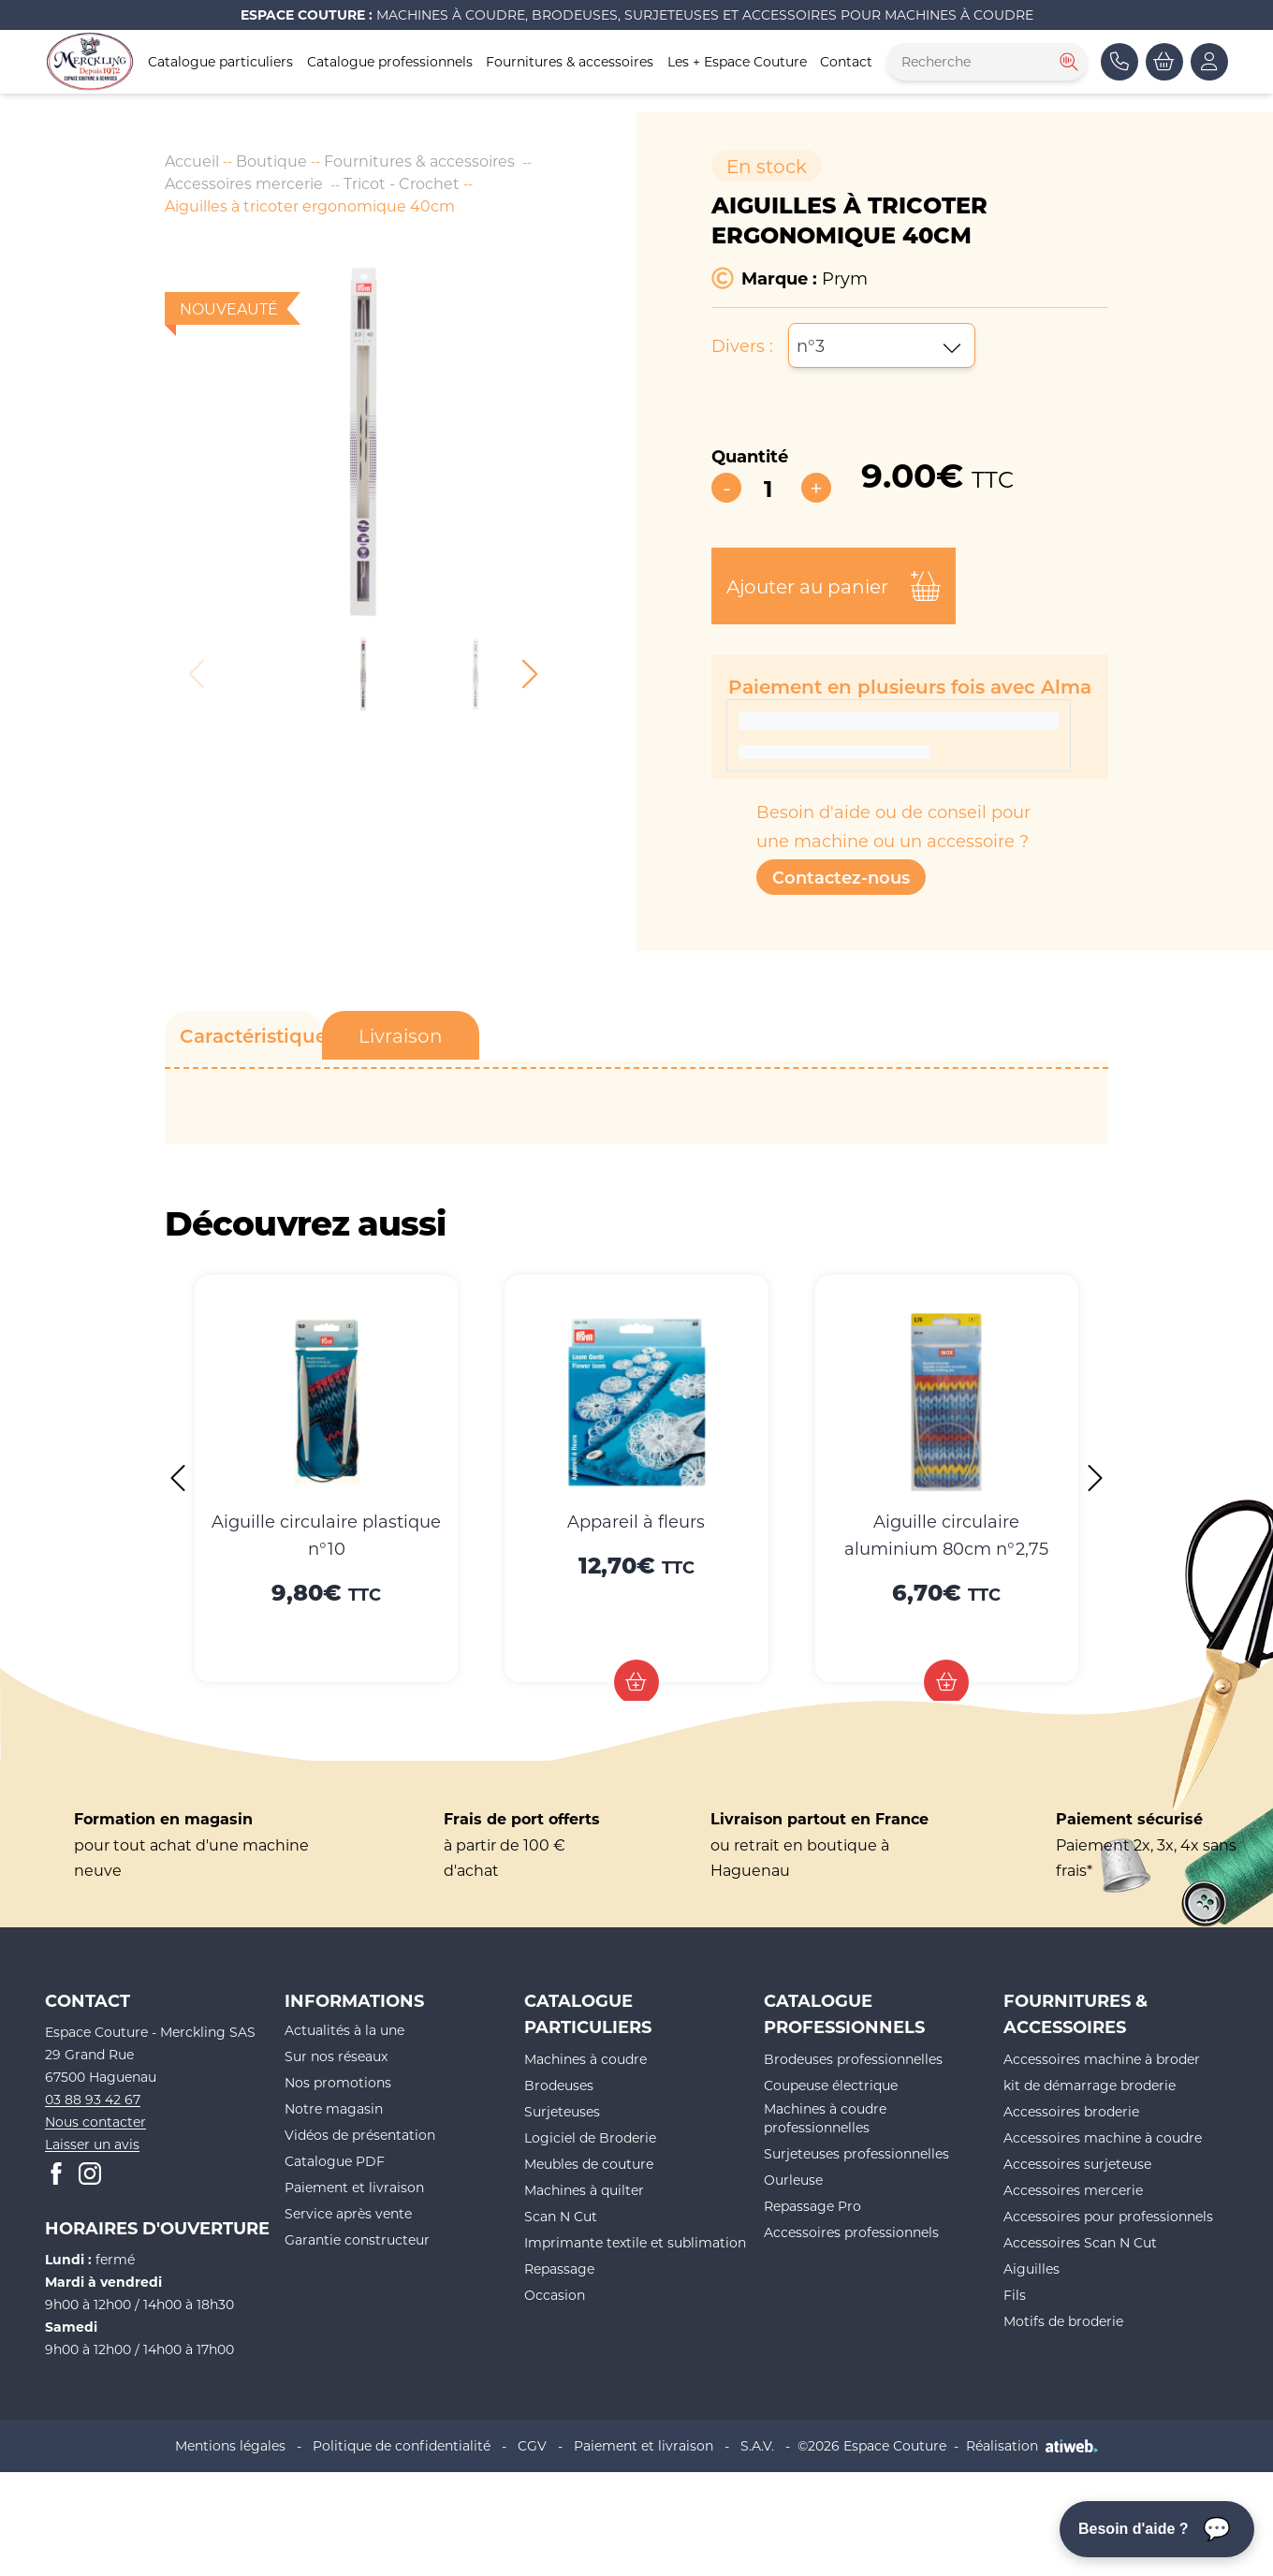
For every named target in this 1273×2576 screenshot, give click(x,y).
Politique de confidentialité (401, 2445)
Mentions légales (230, 2445)
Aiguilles (1031, 2268)
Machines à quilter (584, 2190)
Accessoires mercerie (244, 183)
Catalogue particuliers (220, 61)
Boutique (271, 160)
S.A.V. (757, 2445)
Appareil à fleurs (636, 1521)
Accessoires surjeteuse (1077, 2164)
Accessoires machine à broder (1101, 2059)
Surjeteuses (562, 2111)
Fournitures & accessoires (569, 61)
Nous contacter (95, 2121)
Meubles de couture (588, 2164)
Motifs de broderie (1063, 2321)
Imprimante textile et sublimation (635, 2242)
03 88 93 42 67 (92, 2099)
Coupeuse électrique (831, 2085)
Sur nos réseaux (336, 2056)
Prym (845, 278)
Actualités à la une (344, 2030)
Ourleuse (793, 2179)
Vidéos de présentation (360, 2135)
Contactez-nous (841, 877)
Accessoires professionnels (851, 2232)
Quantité (749, 456)
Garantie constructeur (357, 2239)
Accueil (192, 160)
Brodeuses (558, 2085)
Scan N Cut (560, 2216)
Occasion (554, 2295)
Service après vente (348, 2213)
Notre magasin (334, 2108)
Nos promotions (338, 2082)
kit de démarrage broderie (1089, 2085)
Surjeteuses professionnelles (856, 2153)
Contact (846, 61)
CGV (532, 2445)
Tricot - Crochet (402, 183)
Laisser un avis (92, 2144)
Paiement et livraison (354, 2187)
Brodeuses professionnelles (853, 2059)
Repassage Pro (812, 2206)
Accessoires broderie (1071, 2111)
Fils (1014, 2295)
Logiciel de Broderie (590, 2137)
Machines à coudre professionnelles (825, 2118)
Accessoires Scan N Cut (1080, 2242)
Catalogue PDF (335, 2161)
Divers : (742, 345)
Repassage (559, 2268)
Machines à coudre (585, 2059)
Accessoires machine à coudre (1102, 2137)
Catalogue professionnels (390, 61)
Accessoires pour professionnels (1108, 2216)
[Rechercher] (1067, 61)
